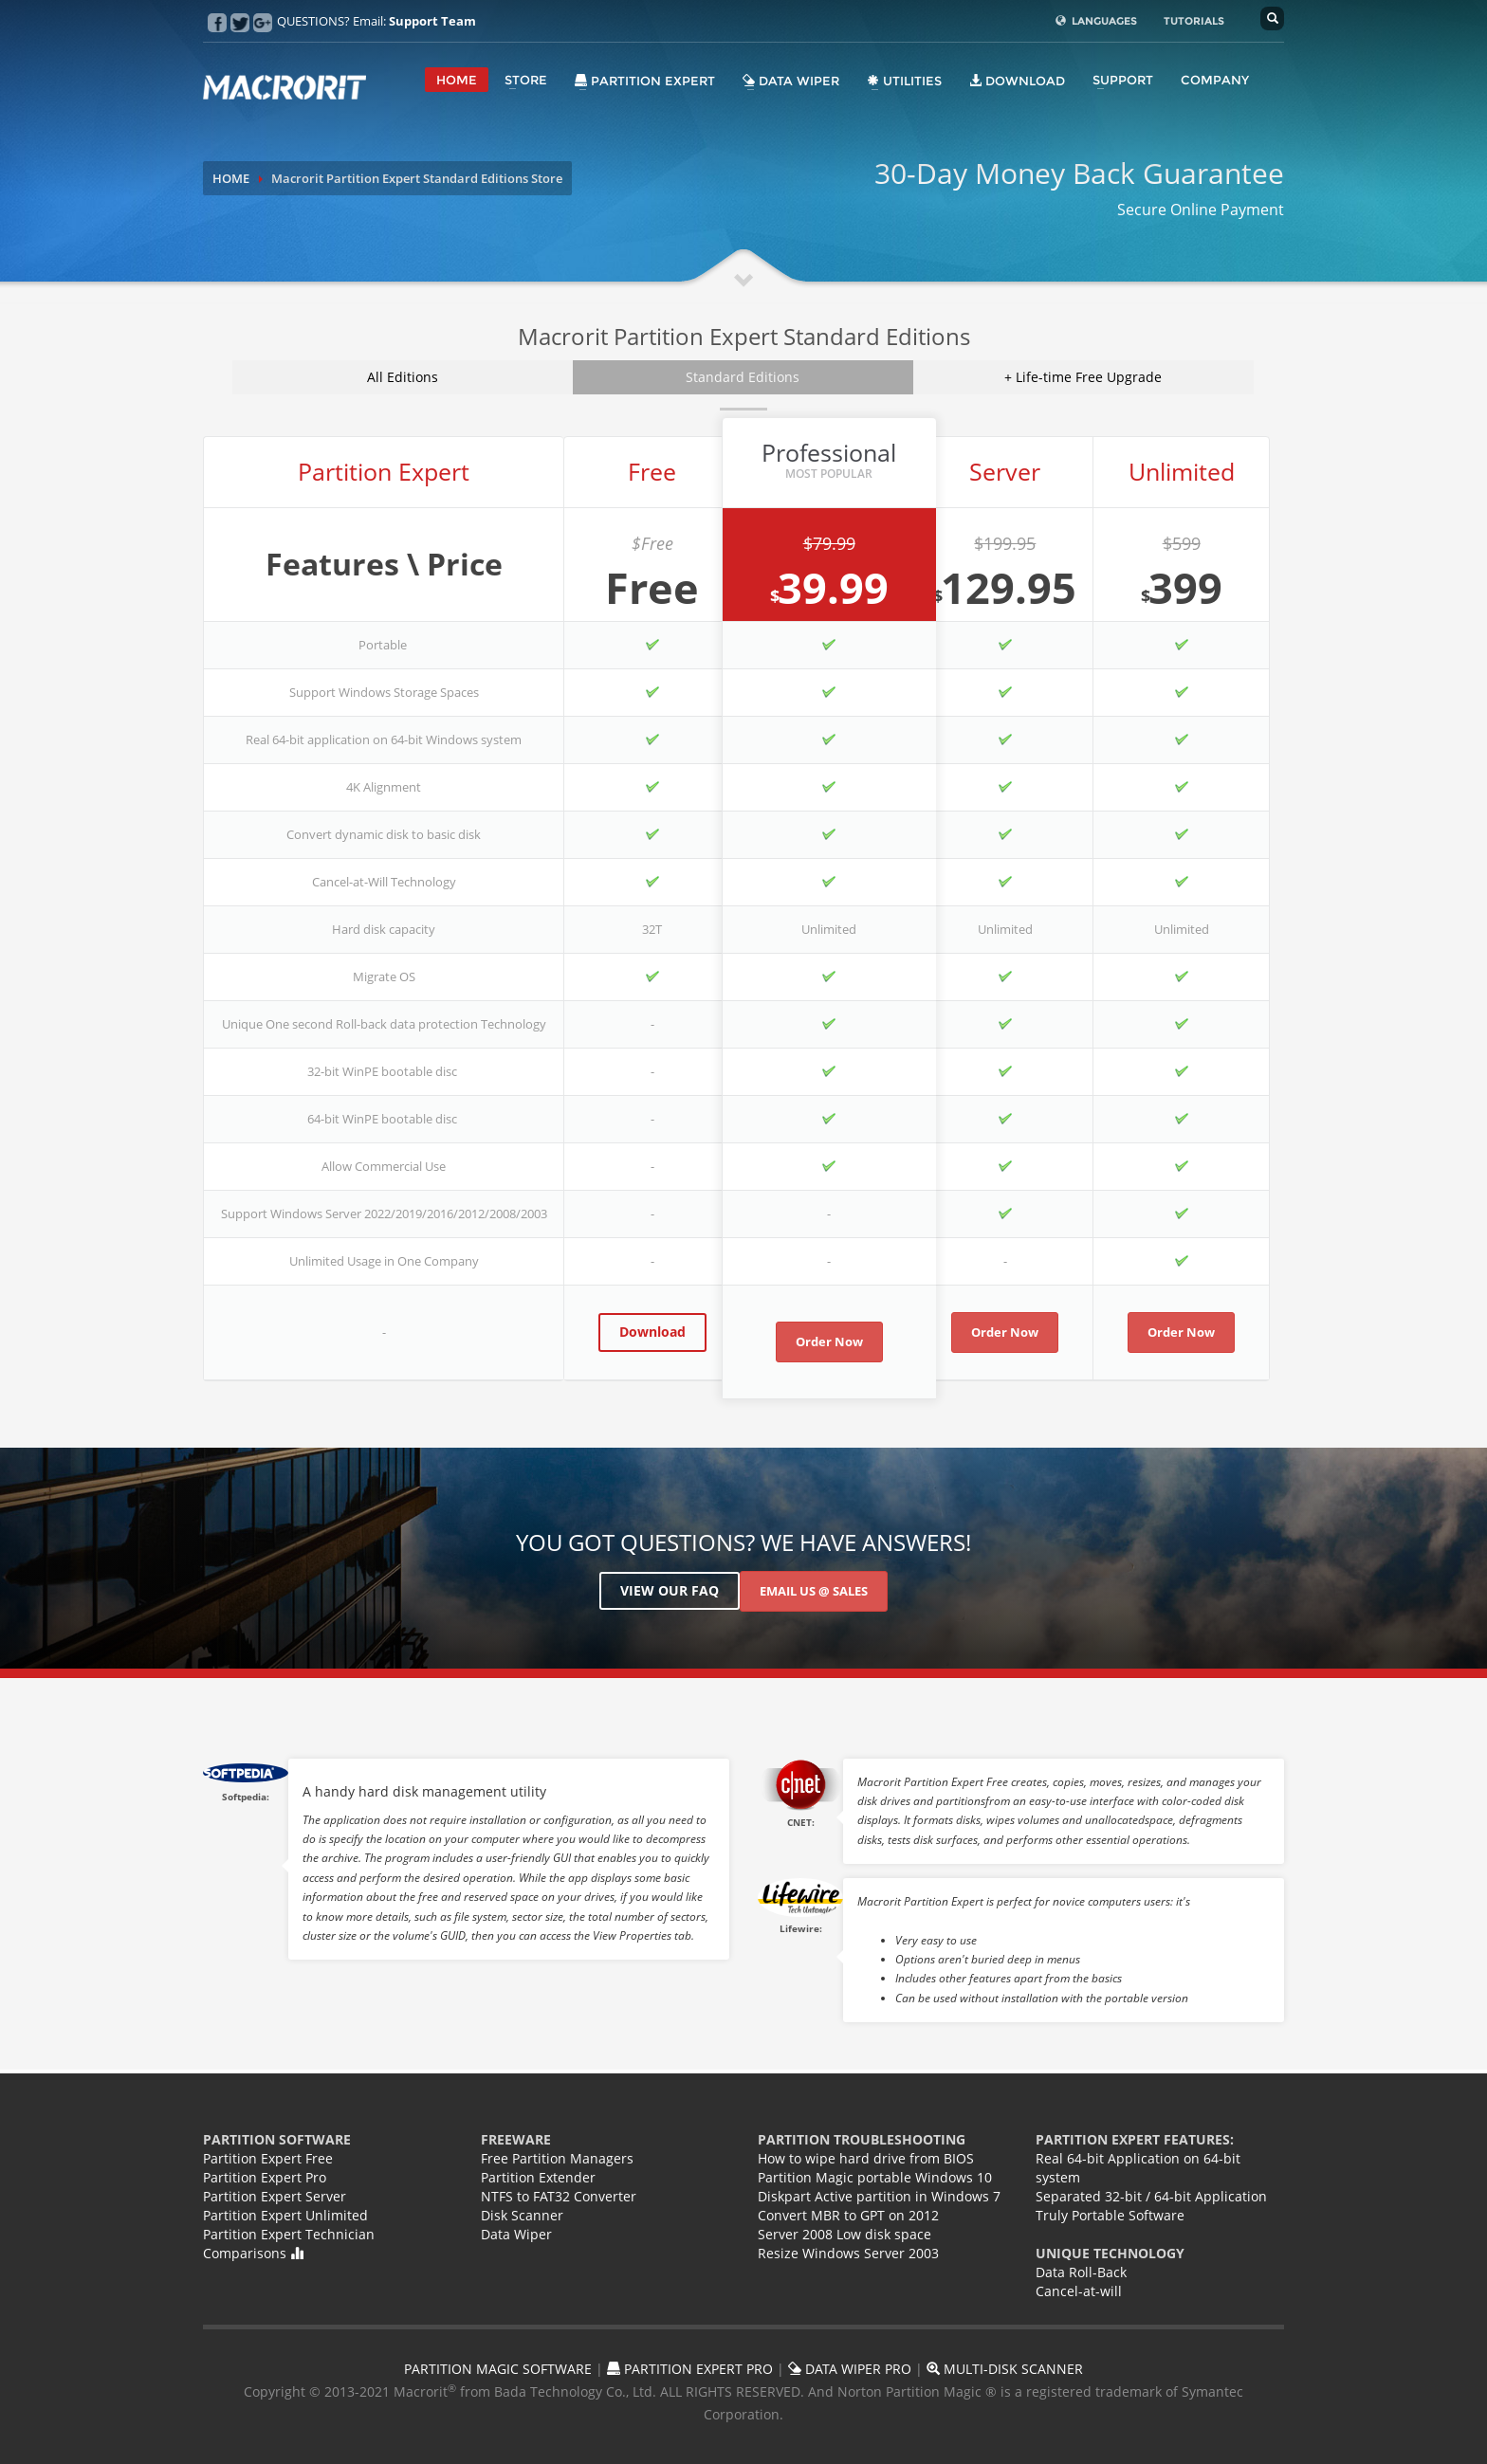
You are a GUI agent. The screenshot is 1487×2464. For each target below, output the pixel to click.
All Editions (402, 377)
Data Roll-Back (1081, 2272)
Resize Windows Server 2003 (848, 2253)
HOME (456, 79)
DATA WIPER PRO (849, 2369)
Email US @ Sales (814, 1590)
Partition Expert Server (274, 2196)
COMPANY (1215, 79)
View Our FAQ (669, 1590)
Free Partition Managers (557, 2158)
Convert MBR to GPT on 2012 (848, 2215)
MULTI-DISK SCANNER (1005, 2369)
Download (652, 1332)
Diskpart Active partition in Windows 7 (879, 2196)
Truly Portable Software (1110, 2215)
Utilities (904, 80)
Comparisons (253, 2253)
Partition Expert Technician (289, 2234)
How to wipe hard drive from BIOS (866, 2158)
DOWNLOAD (1017, 80)
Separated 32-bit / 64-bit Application (1151, 2196)
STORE (526, 79)
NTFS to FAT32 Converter (558, 2196)
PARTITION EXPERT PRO (690, 2369)
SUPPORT (1122, 79)
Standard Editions (742, 377)
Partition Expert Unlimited (285, 2215)
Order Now (829, 1341)
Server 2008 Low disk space (844, 2234)
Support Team (432, 20)
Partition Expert (645, 80)
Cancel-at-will (1079, 2291)
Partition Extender (538, 2177)
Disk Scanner (522, 2215)
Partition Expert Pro (264, 2177)
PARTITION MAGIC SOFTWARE (498, 2369)
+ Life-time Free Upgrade (1083, 377)
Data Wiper (791, 80)
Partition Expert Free (268, 2158)
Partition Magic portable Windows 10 (875, 2177)
